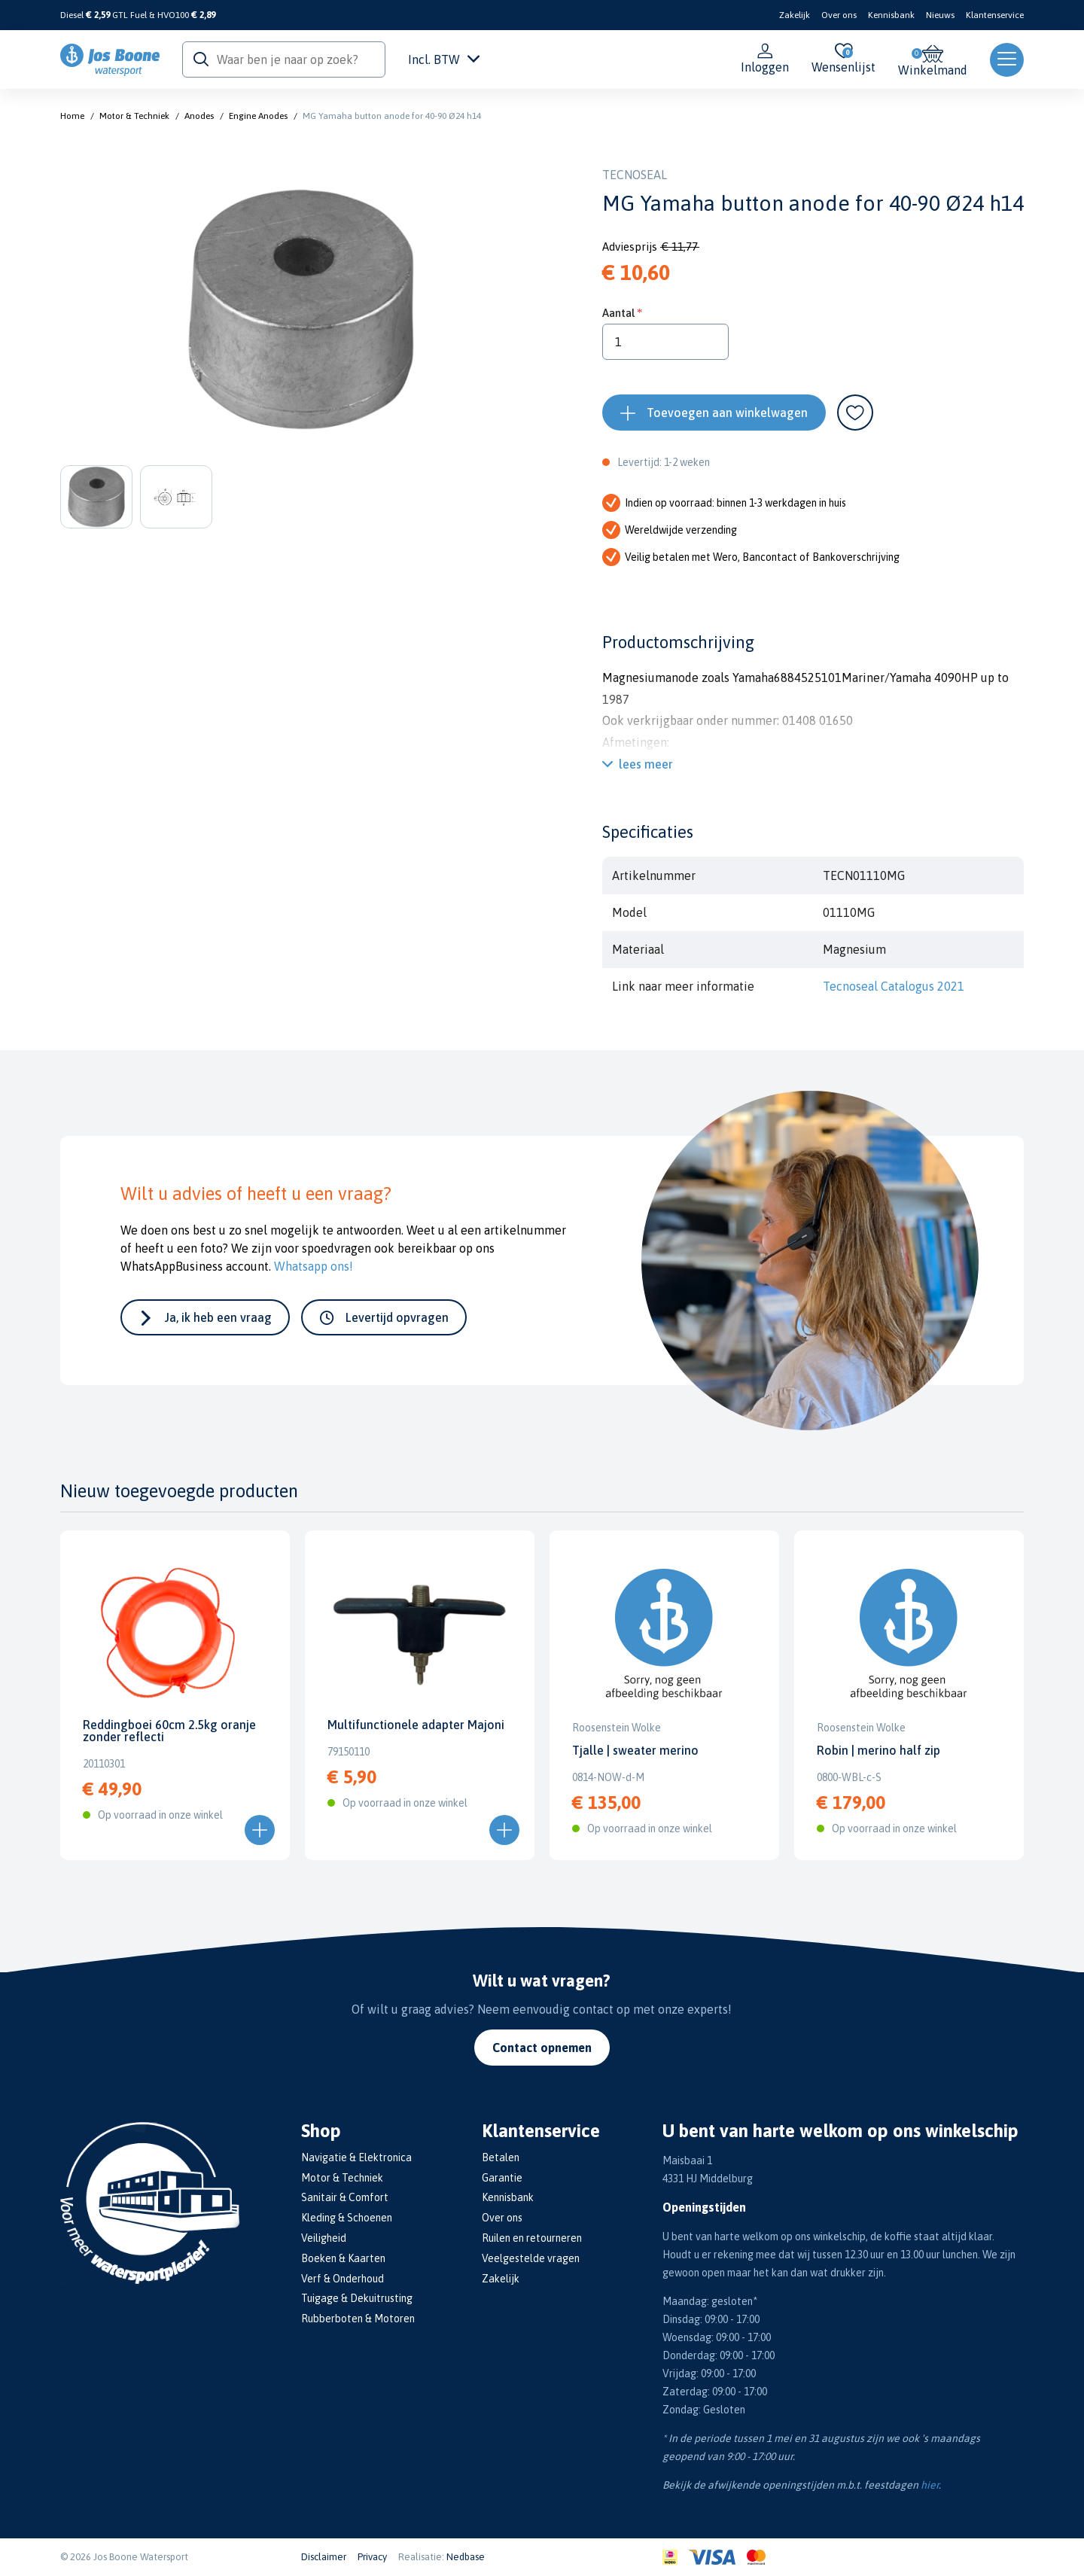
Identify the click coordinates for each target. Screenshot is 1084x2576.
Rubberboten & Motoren (358, 2319)
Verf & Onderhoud (342, 2279)
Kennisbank (891, 15)
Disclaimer (323, 2556)
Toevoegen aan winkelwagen (727, 412)
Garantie (502, 2178)
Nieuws (940, 15)
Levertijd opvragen (397, 1317)
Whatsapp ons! (313, 1266)
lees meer (646, 764)
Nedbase (465, 2556)
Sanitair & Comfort (344, 2197)
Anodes (199, 115)
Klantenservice (995, 15)
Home (72, 115)
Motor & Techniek (134, 115)
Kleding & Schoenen (346, 2218)
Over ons (839, 15)
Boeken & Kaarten (343, 2258)
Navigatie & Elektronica (356, 2157)
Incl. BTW (444, 59)
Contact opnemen (542, 2047)
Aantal (618, 312)
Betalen (500, 2157)
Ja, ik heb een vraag (218, 1317)
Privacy (372, 2556)
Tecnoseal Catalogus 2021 (893, 986)
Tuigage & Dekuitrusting (357, 2298)
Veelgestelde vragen (531, 2258)
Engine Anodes (258, 115)
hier (930, 2485)
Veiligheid (323, 2238)
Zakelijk (794, 15)
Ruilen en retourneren (532, 2238)
